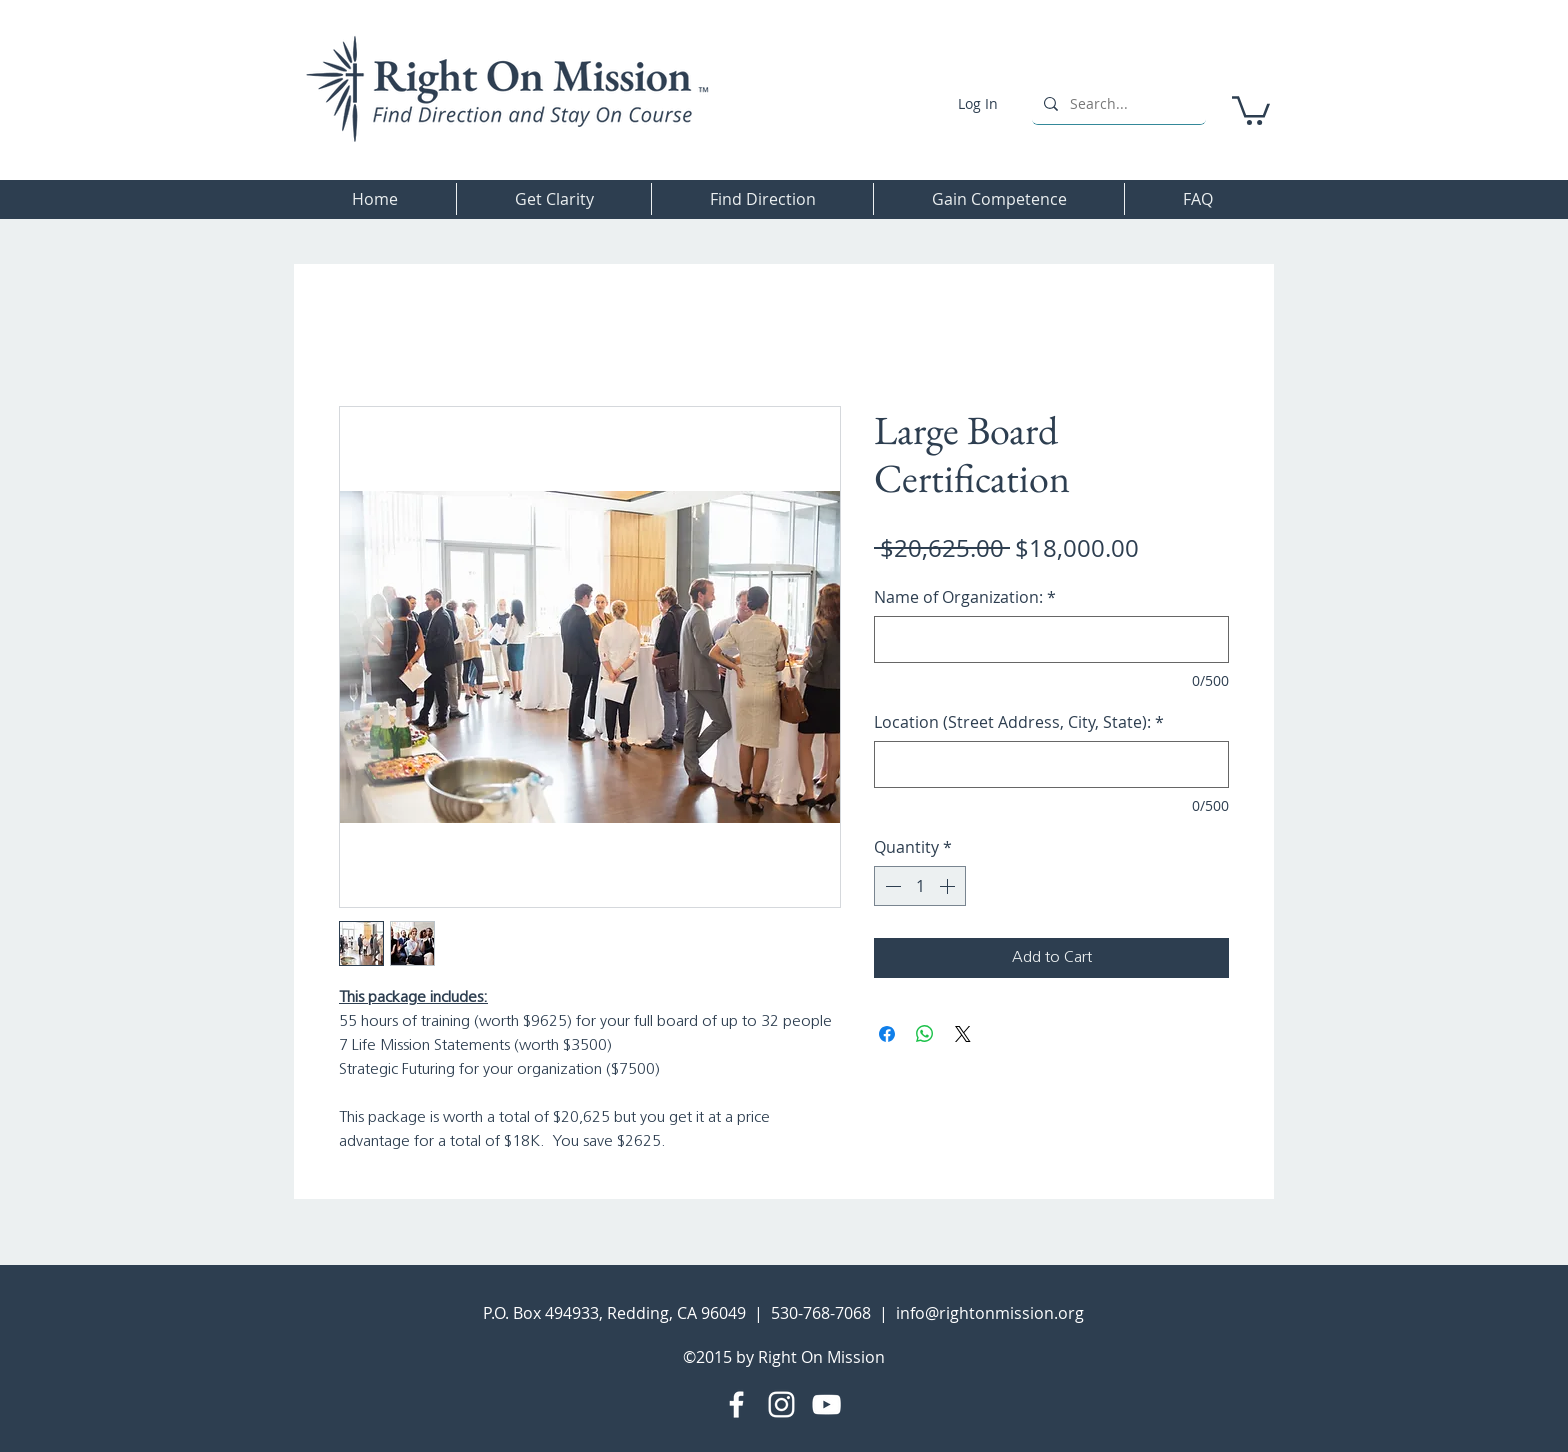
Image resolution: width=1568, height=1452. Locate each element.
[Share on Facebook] (887, 1034)
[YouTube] (826, 1404)
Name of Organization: (965, 597)
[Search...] (1117, 103)
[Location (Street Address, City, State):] (1051, 764)
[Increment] (949, 886)
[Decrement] (891, 886)
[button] (1251, 109)
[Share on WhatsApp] (925, 1034)
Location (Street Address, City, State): (1019, 722)
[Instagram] (781, 1404)
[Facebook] (736, 1404)
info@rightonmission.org (990, 1313)
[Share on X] (963, 1034)
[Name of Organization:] (1051, 639)
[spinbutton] (920, 886)
